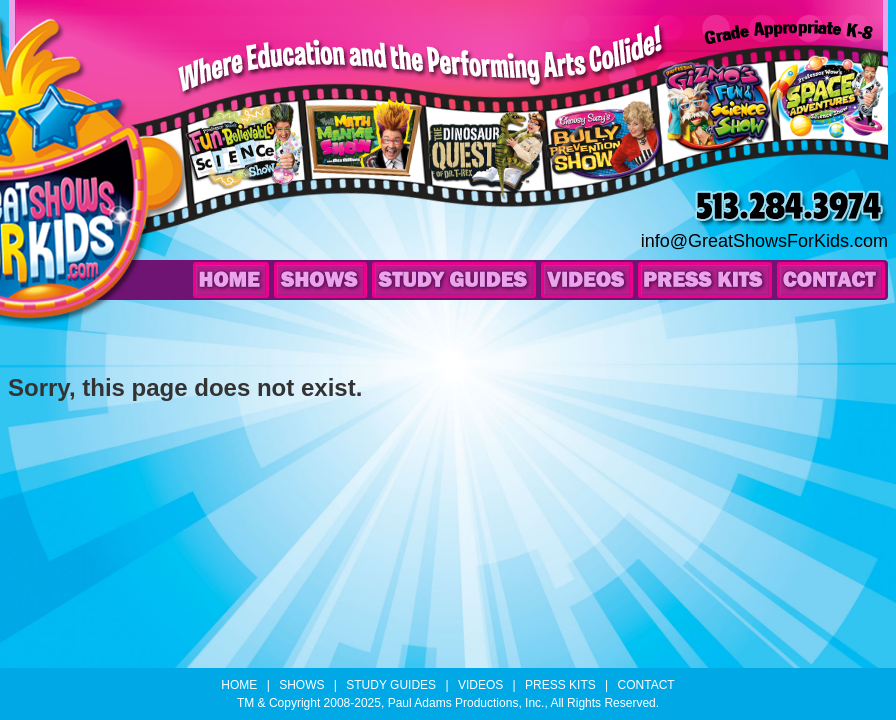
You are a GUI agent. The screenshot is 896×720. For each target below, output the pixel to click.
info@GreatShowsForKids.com (764, 241)
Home (231, 280)
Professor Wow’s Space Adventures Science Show (827, 118)
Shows (320, 280)
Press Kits (705, 280)
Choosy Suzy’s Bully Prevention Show (607, 172)
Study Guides (454, 280)
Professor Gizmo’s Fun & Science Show (717, 130)
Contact (831, 280)
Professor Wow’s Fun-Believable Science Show (249, 172)
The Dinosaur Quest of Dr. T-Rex (488, 173)
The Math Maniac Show (358, 163)
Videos (587, 280)
